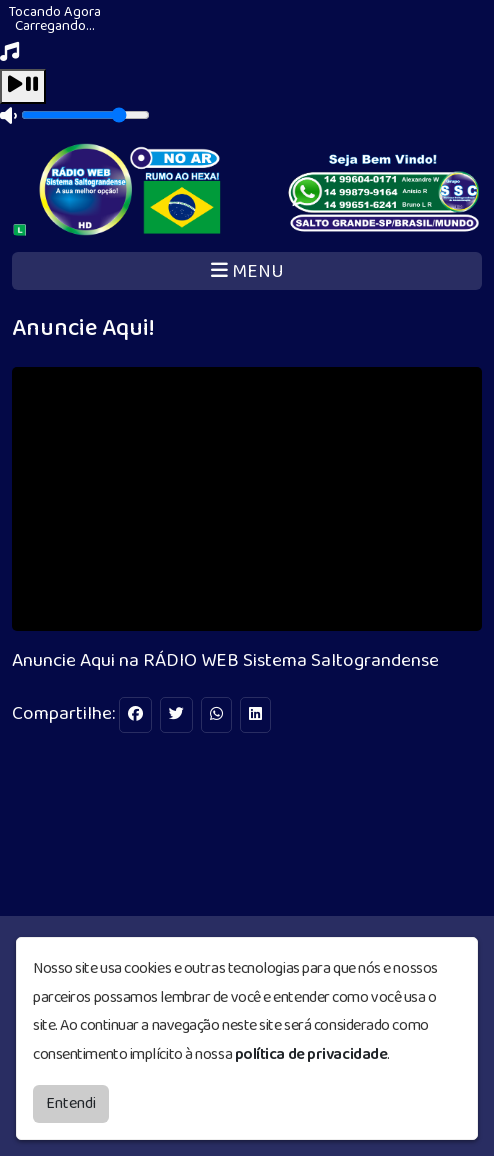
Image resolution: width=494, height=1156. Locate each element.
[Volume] (85, 115)
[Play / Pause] (23, 86)
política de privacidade (311, 1054)
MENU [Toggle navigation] (247, 271)
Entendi (71, 1103)
